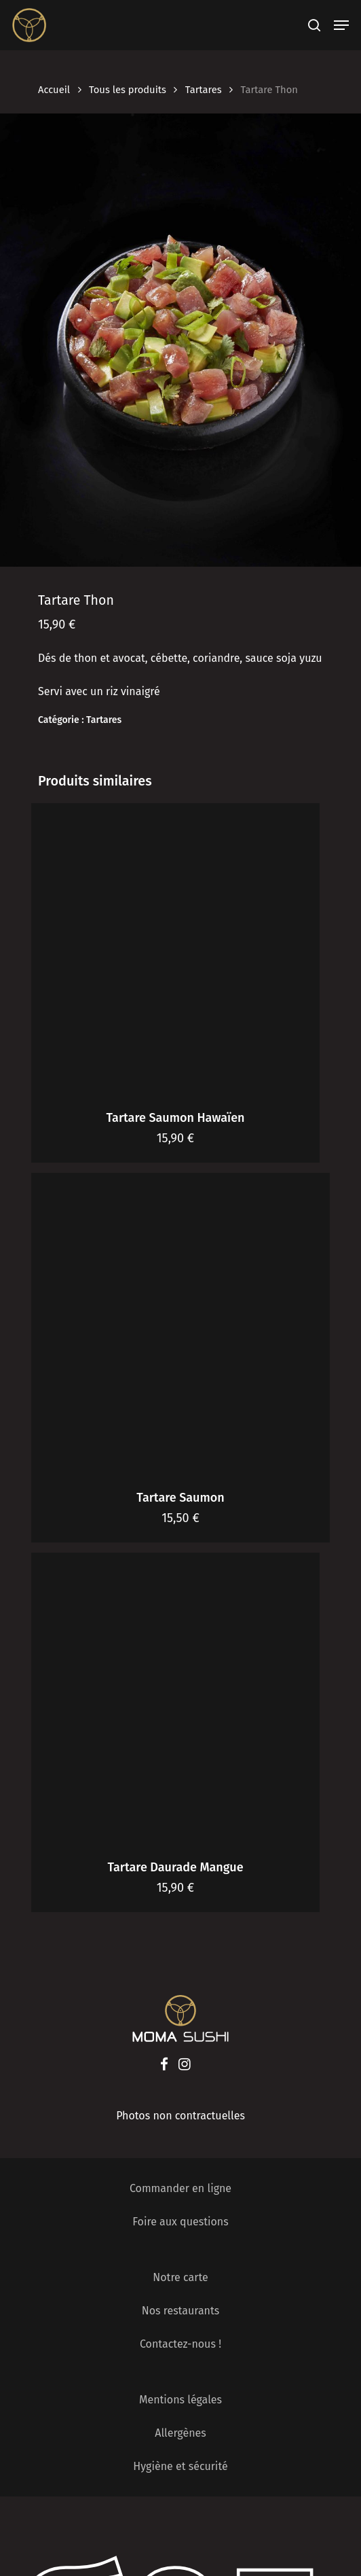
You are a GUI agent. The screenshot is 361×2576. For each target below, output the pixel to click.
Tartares (203, 90)
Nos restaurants (181, 2310)
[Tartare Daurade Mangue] (175, 1697)
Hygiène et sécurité (180, 2466)
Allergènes (180, 2433)
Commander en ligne (180, 2188)
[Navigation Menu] (341, 25)
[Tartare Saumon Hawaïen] (175, 947)
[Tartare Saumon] (180, 1322)
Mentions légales (180, 2399)
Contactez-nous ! (180, 2343)
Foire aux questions (180, 2221)
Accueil (54, 90)
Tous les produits (127, 90)
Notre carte (180, 2277)
